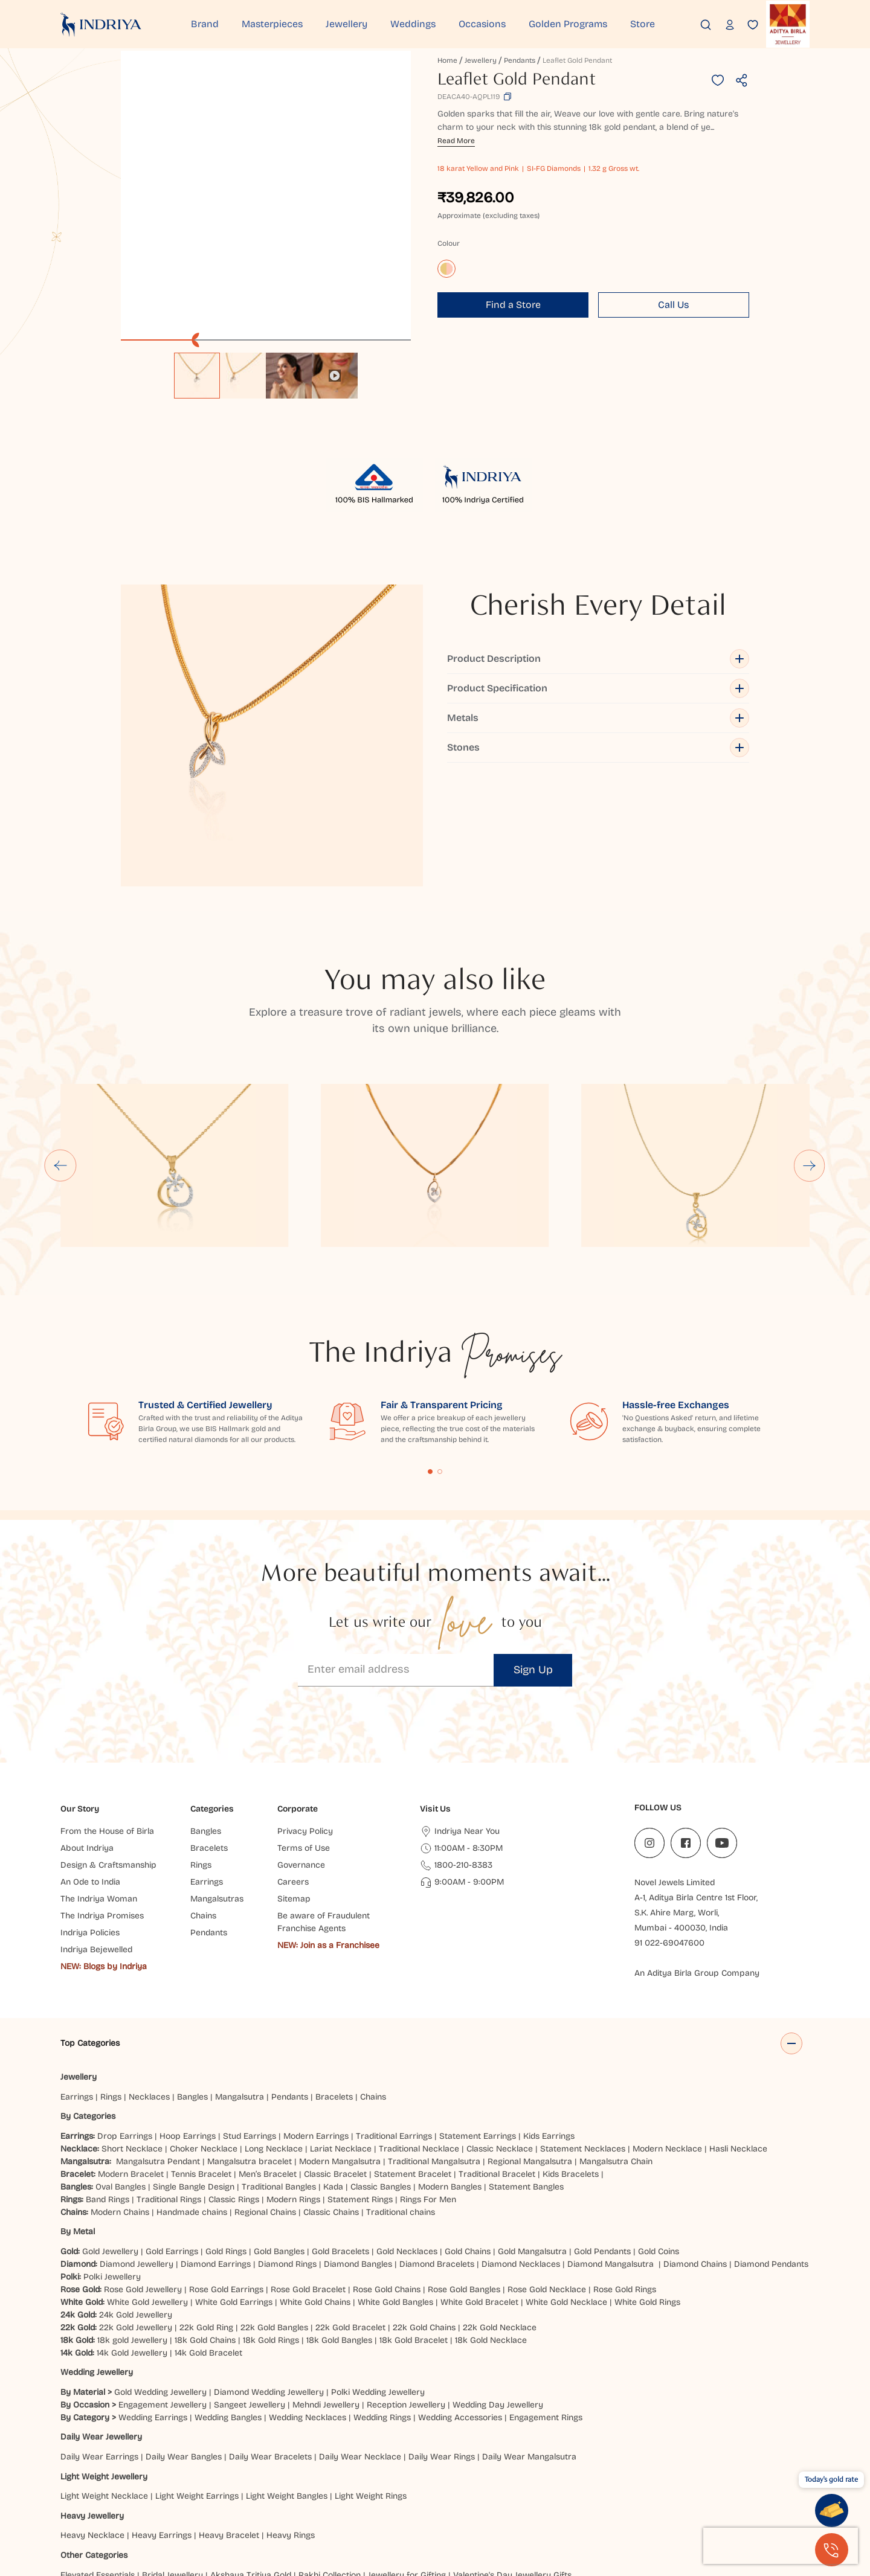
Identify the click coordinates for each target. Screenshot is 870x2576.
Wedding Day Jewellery (498, 2281)
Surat (283, 2490)
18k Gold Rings (271, 2216)
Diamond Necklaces (521, 2140)
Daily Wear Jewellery (101, 2313)
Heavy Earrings (162, 2412)
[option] (197, 376)
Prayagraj (497, 2490)
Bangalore (80, 2503)
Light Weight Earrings (197, 2372)
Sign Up (533, 1545)
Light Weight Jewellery (103, 2353)
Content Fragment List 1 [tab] (430, 1347)
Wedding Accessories (460, 2294)
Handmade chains (191, 2088)
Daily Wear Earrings (99, 2333)
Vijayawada (417, 2490)
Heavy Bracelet (229, 2412)
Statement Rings (360, 2076)
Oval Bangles (120, 2063)
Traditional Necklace (419, 2025)
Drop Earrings (124, 2012)
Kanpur (673, 2490)
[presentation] (780, 2546)
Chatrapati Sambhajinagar (747, 2490)
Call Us (673, 304)
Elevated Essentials (97, 2451)
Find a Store (513, 304)
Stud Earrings (249, 2012)
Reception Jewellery (406, 2281)
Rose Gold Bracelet (308, 2166)
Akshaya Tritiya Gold (250, 2451)
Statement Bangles (526, 2063)
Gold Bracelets (340, 2128)
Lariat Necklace (341, 2025)
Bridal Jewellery (172, 2451)
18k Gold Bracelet (413, 2216)
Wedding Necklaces (307, 2294)
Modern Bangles (450, 2063)
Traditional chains (400, 2088)
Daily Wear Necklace (360, 2333)
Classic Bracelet (335, 2050)
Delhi (70, 2490)
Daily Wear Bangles (184, 2333)
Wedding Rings (382, 2294)
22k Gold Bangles (274, 2204)
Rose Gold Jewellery (143, 2166)
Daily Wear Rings (441, 2333)
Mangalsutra (239, 1973)
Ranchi (262, 2503)
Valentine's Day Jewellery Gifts (512, 2451)
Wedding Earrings (152, 2294)
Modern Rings (293, 2076)
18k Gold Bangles (339, 2216)
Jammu (175, 2503)
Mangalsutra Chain (615, 2038)
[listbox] (266, 370)
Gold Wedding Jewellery (160, 2268)
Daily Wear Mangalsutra (529, 2333)
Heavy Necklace (92, 2412)
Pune (255, 2490)
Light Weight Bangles (286, 2372)
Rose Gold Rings (624, 2166)
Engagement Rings (545, 2294)
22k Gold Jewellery (135, 2204)
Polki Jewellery (112, 2153)
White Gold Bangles (395, 2178)
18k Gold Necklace (491, 2216)
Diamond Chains (695, 2140)
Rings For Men (428, 2076)
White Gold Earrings (233, 2178)
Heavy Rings (290, 2412)
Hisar (293, 2503)
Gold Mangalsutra (532, 2128)
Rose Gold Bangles (464, 2166)
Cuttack (498, 2503)
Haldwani (374, 2503)
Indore (99, 2490)
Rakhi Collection (329, 2451)
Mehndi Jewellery (325, 2281)
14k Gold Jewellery (132, 2229)
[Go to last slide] (60, 1041)
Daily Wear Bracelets (270, 2333)
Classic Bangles (380, 2063)
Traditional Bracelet (497, 2050)
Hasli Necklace (738, 2025)
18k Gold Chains (205, 2216)
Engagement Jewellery (162, 2281)
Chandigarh (219, 2503)
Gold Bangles (279, 2128)
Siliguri (412, 2503)
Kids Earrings (549, 2012)
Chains (373, 1973)
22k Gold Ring (206, 2204)
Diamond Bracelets (436, 2140)
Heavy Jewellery (92, 2392)
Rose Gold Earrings (226, 2166)
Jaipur (131, 2490)
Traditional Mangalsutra (434, 2038)
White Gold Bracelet (479, 2178)
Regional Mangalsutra (530, 2038)
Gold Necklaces (406, 2128)
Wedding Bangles (228, 2294)
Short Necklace (132, 2025)
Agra (117, 2503)
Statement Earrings (477, 2012)
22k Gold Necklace (499, 2204)
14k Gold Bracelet (208, 2229)
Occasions (482, 24)
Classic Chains (331, 2088)
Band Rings (107, 2076)
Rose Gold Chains (386, 2166)
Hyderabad (323, 2490)
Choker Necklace (203, 2025)
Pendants (519, 60)
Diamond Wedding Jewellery (269, 2268)
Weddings (413, 24)
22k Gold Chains (424, 2204)
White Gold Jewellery (147, 2178)
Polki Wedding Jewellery (378, 2268)
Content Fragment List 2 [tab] (439, 1347)
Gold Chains (468, 2128)
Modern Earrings (316, 2012)
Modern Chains (120, 2088)
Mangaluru (453, 2503)
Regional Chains (265, 2088)
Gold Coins (658, 2128)
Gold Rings (225, 2128)
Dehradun (330, 2503)
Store (642, 24)
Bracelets (334, 1973)
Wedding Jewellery (96, 2249)
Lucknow (369, 2490)
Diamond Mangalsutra (610, 2140)
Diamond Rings (287, 2140)
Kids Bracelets (571, 2050)
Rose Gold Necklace (546, 2166)
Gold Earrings (172, 2128)
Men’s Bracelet (268, 2050)
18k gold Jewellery (132, 2216)
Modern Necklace (667, 2025)
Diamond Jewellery (136, 2140)
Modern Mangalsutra (340, 2038)
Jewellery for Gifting (407, 2451)
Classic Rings (233, 2076)
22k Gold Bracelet (350, 2204)
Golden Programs (568, 24)
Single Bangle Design (193, 2063)
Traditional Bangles (279, 2063)
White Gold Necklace (566, 2178)
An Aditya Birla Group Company (696, 1850)
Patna (458, 2490)
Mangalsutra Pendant (158, 2038)
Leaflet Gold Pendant (577, 60)
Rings (110, 1973)
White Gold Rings (647, 2178)
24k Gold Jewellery (135, 2191)
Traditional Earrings (394, 2012)
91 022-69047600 (669, 1820)
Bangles (192, 1973)
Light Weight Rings (371, 2372)
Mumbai (221, 2490)
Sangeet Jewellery (249, 2281)
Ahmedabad (174, 2490)
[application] (266, 196)
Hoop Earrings (188, 2012)
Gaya (144, 2503)
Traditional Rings (169, 2076)
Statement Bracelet (412, 2050)
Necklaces (149, 1973)
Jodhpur (635, 2490)
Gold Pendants (602, 2128)
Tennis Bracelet (201, 2050)
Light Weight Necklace (104, 2372)
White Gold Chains (315, 2178)
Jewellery (346, 24)
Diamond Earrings (216, 2140)
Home (447, 60)
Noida (535, 2490)
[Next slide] (809, 1041)
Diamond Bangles (358, 2140)
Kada (333, 2063)
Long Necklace (274, 2025)
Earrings (76, 1973)
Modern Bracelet (131, 2050)
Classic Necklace (499, 2025)
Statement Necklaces (582, 2025)
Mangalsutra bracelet (249, 2038)
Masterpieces (272, 24)
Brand (205, 24)
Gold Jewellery (110, 2128)
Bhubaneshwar (583, 2490)
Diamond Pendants (771, 2140)
